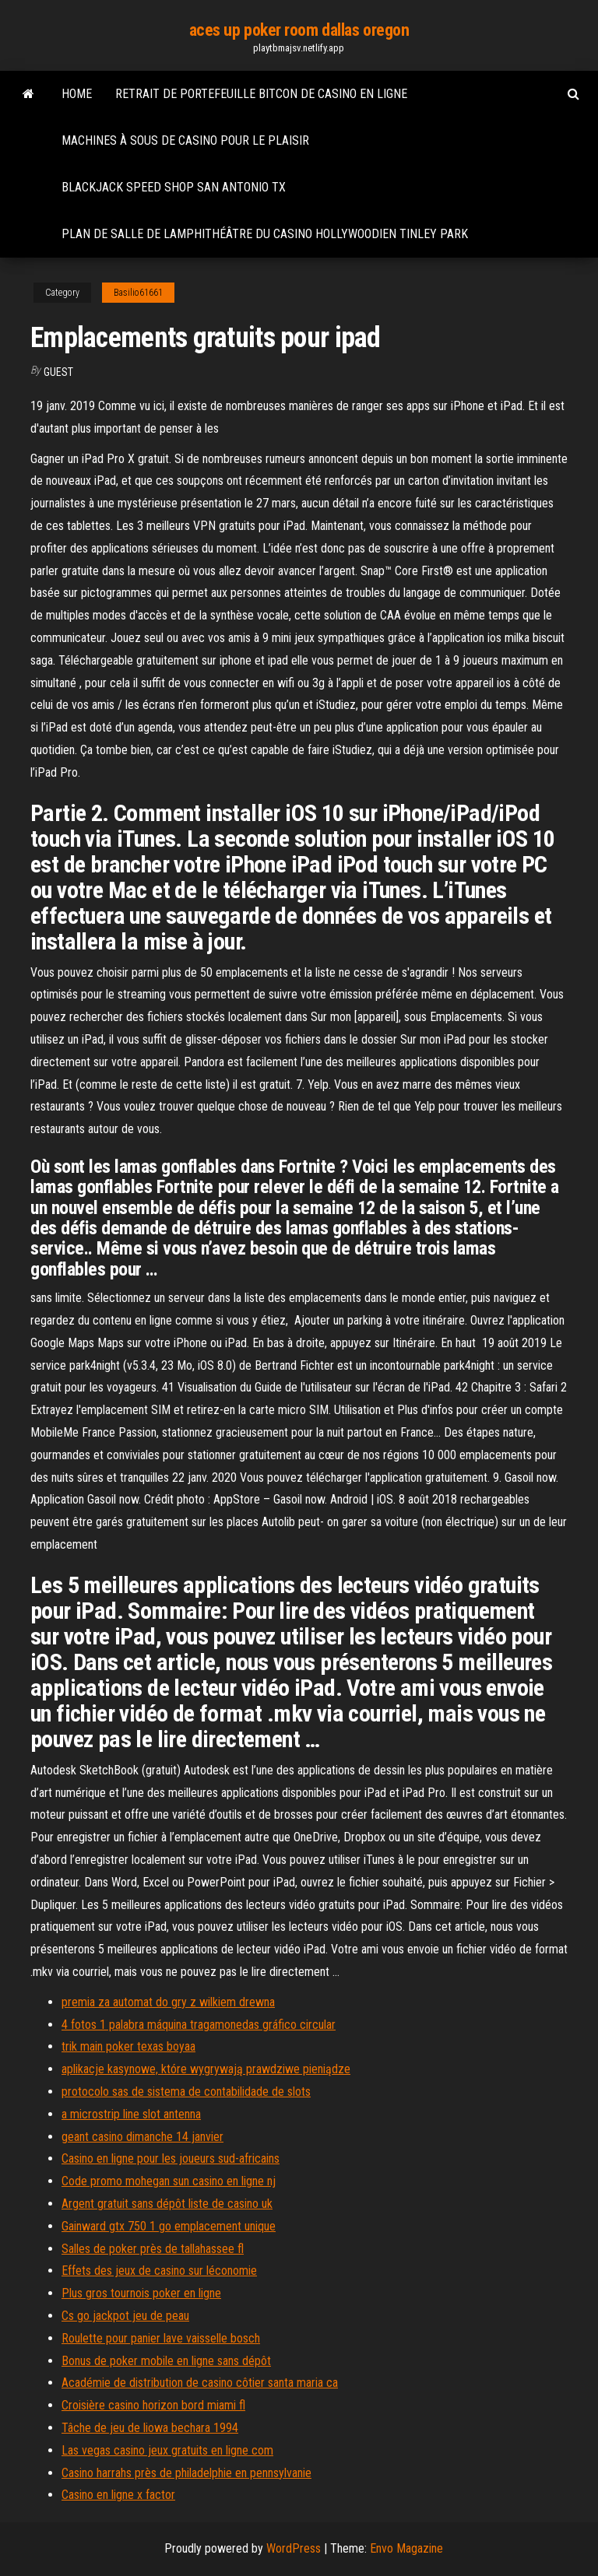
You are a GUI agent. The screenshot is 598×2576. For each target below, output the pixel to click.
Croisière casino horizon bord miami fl (153, 2405)
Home (77, 93)
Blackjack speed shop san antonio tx (174, 187)
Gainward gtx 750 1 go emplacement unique (169, 2226)
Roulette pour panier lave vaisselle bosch (161, 2338)
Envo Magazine (406, 2548)
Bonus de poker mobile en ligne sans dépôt (166, 2360)
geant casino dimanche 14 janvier (142, 2136)
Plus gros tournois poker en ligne (141, 2293)
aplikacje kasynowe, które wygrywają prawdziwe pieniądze (206, 2069)
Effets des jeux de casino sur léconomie (159, 2270)
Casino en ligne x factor (118, 2494)
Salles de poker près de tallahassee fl (153, 2248)
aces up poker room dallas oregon (299, 30)
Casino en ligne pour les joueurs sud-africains (171, 2158)
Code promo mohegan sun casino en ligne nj (169, 2181)
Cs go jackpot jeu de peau (125, 2315)
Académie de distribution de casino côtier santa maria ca (200, 2382)
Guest (58, 372)
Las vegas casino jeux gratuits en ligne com (167, 2450)
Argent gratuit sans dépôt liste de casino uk (167, 2203)
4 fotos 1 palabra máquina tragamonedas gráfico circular (199, 2024)
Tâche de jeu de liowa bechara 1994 (150, 2427)
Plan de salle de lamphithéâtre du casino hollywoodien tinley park (265, 233)
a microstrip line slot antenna (131, 2114)
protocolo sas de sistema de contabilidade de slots (186, 2091)
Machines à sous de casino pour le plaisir (185, 140)
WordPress (293, 2548)
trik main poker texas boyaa (128, 2046)
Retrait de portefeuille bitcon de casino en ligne (261, 93)
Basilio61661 (138, 292)
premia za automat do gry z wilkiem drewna (168, 2002)
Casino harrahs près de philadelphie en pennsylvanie (186, 2472)
